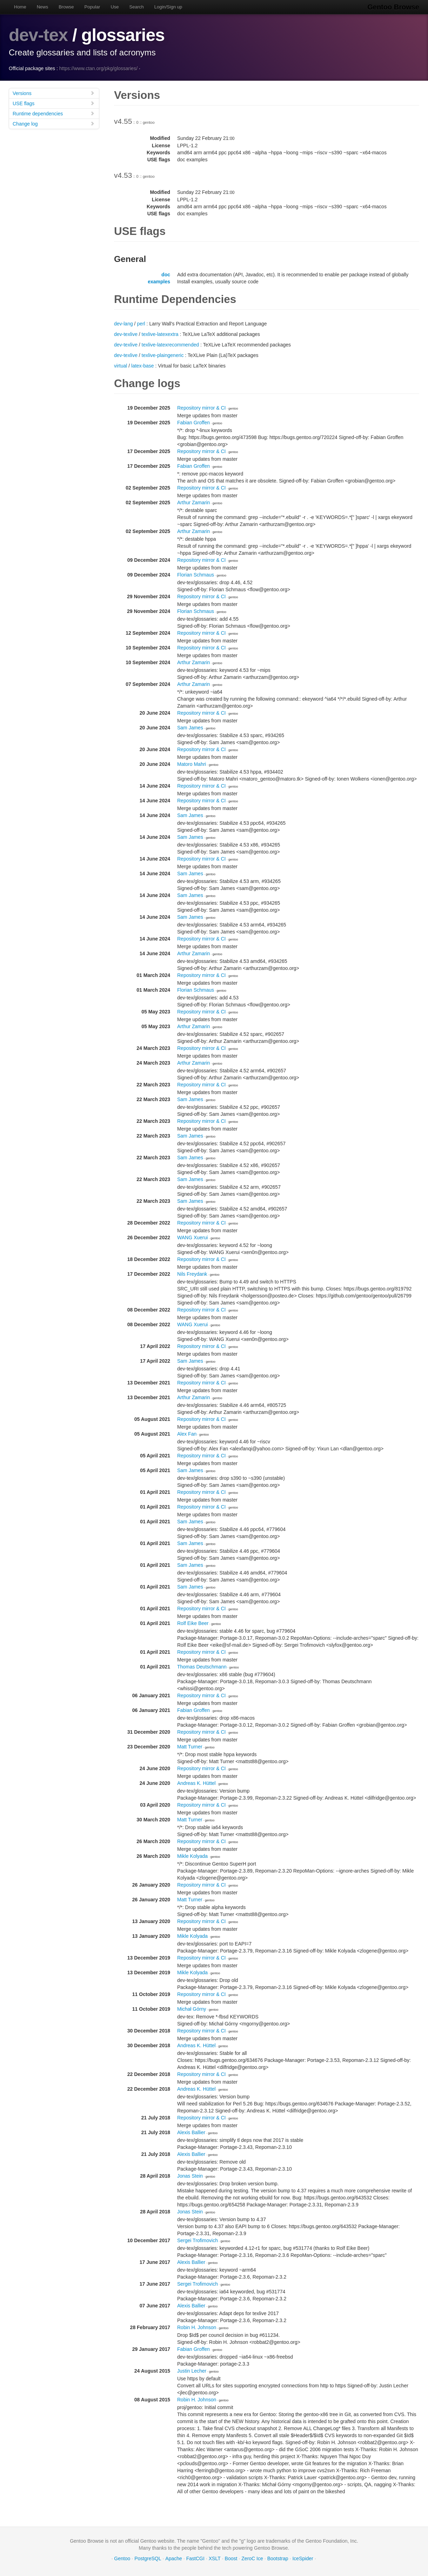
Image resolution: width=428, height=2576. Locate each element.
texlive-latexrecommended (170, 345)
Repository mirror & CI (201, 408)
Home (20, 6)
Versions (54, 93)
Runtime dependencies (54, 113)
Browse (66, 6)
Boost (231, 2558)
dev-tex (38, 35)
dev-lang (123, 323)
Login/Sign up (168, 6)
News (42, 6)
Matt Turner (189, 1746)
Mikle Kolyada (192, 1856)
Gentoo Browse (393, 7)
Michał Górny (191, 2009)
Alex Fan (186, 1434)
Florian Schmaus (195, 575)
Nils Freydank (192, 1274)
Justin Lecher (191, 2371)
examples (159, 281)
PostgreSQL (147, 2558)
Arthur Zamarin (193, 502)
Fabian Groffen (193, 422)
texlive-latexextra (160, 334)
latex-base (142, 366)
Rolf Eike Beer (192, 1623)
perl (141, 323)
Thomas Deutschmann (202, 1667)
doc (165, 274)
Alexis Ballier (191, 2132)
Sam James (190, 727)
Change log (54, 124)
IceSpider (302, 2558)
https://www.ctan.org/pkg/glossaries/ (98, 68)
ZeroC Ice (252, 2558)
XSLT (215, 2558)
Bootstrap (277, 2558)
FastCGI (195, 2558)
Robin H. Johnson (196, 2327)
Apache (173, 2558)
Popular (92, 6)
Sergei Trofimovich (197, 2240)
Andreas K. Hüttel (196, 1783)
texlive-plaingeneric (163, 355)
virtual (120, 366)
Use (115, 6)
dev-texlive (126, 334)
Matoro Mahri (191, 764)
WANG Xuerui (192, 1237)
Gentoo (122, 2558)
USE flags (54, 103)
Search (136, 6)
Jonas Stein (190, 2176)
